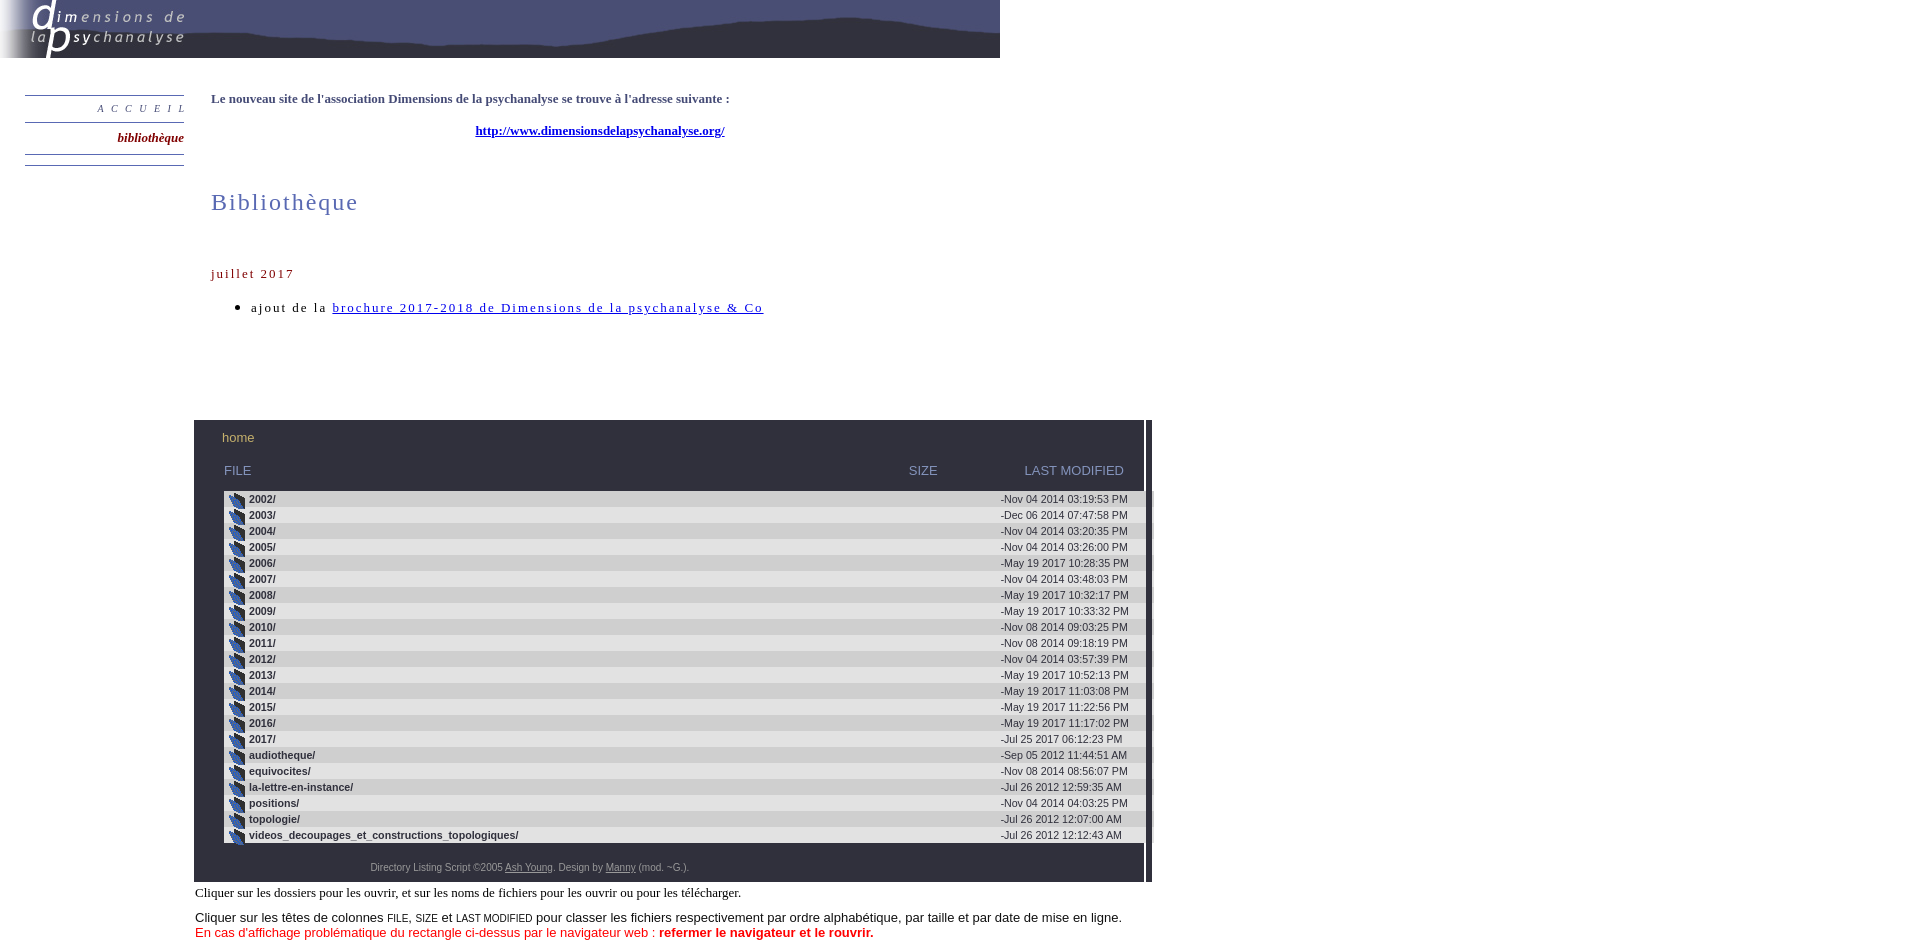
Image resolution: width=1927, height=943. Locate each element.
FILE (237, 470)
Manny (621, 867)
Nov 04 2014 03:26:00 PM (678, 548)
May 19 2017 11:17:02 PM (679, 724)
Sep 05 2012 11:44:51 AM (678, 756)
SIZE (741, 470)
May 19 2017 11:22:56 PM (679, 708)
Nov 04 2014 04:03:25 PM (678, 804)
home (238, 437)
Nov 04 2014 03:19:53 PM (678, 500)
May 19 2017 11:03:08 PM (679, 692)
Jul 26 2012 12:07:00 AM (675, 820)
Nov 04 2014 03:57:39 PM (678, 660)
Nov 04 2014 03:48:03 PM (678, 580)
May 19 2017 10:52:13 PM (679, 676)
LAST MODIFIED (1074, 470)
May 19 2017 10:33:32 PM (679, 612)
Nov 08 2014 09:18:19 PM (678, 644)
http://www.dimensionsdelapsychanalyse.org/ (599, 130)
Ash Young (529, 867)
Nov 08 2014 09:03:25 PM (678, 628)
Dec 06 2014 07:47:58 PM (678, 516)
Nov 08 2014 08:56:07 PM (678, 772)
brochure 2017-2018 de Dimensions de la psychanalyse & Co (547, 307)
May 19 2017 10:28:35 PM (679, 564)
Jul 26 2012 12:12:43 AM (675, 836)
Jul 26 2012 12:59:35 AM (675, 788)
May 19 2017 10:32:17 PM (679, 596)
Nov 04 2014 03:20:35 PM (678, 532)
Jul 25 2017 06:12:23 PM (676, 740)
